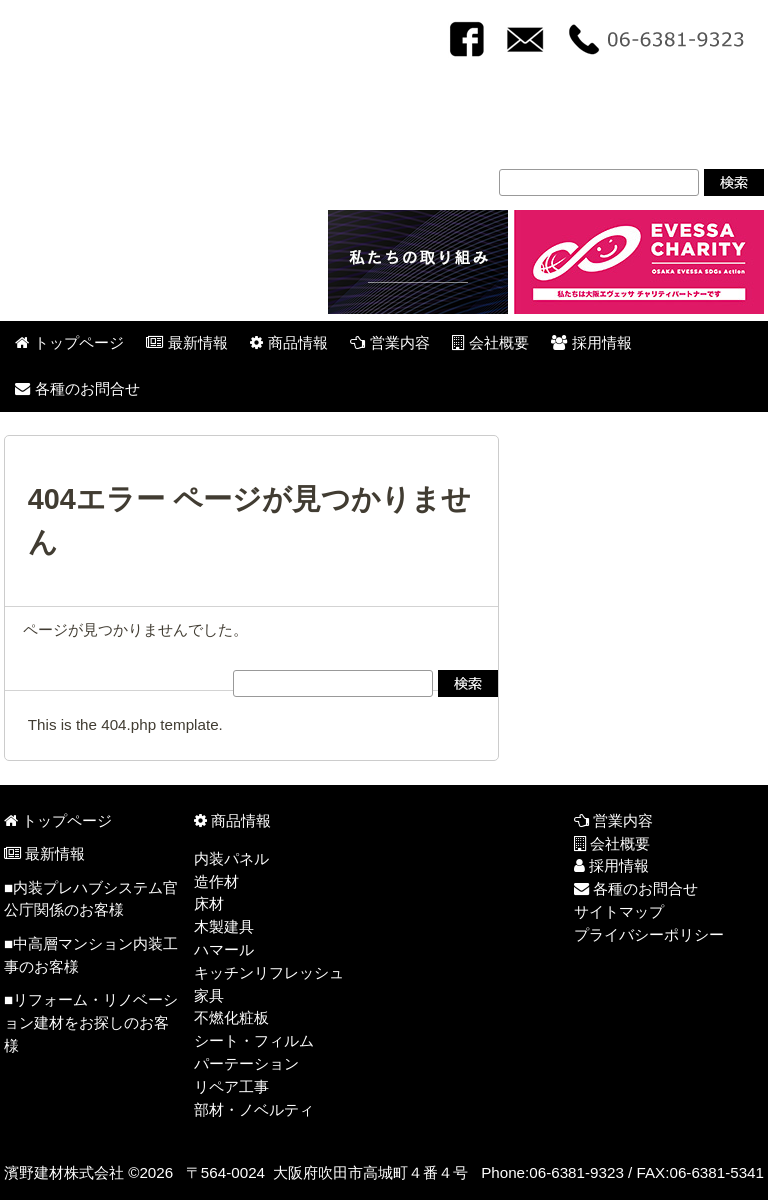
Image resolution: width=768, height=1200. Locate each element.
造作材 (216, 881)
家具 (209, 995)
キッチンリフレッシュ (269, 972)
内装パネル (231, 858)
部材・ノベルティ (254, 1109)
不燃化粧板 (231, 1017)
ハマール (224, 949)
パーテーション (246, 1063)
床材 (209, 903)
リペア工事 (231, 1086)
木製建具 (224, 926)
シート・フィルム (254, 1040)
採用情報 (611, 865)
